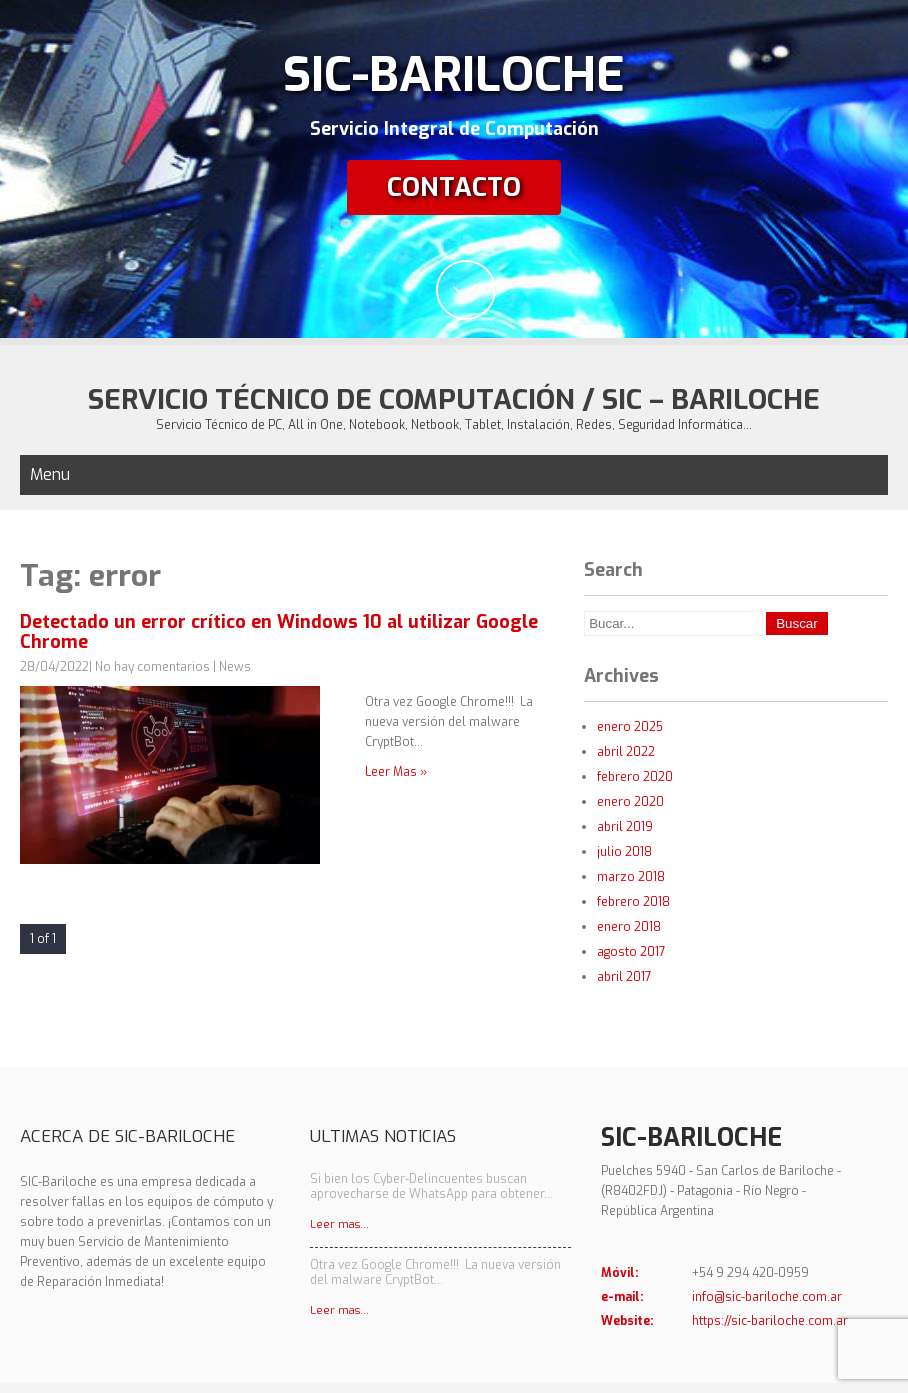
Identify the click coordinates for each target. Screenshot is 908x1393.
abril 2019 (625, 827)
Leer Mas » (396, 772)
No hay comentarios (152, 667)
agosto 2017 (631, 952)
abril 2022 (626, 752)
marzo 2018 (631, 877)
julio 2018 (624, 852)
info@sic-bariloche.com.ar (767, 1297)
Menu (50, 474)
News (235, 667)
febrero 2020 (635, 777)
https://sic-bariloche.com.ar (770, 1321)
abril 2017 (624, 977)
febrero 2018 (633, 902)
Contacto (454, 187)
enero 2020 (630, 802)
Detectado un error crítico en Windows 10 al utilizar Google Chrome (279, 632)
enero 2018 (629, 927)
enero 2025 (630, 727)
